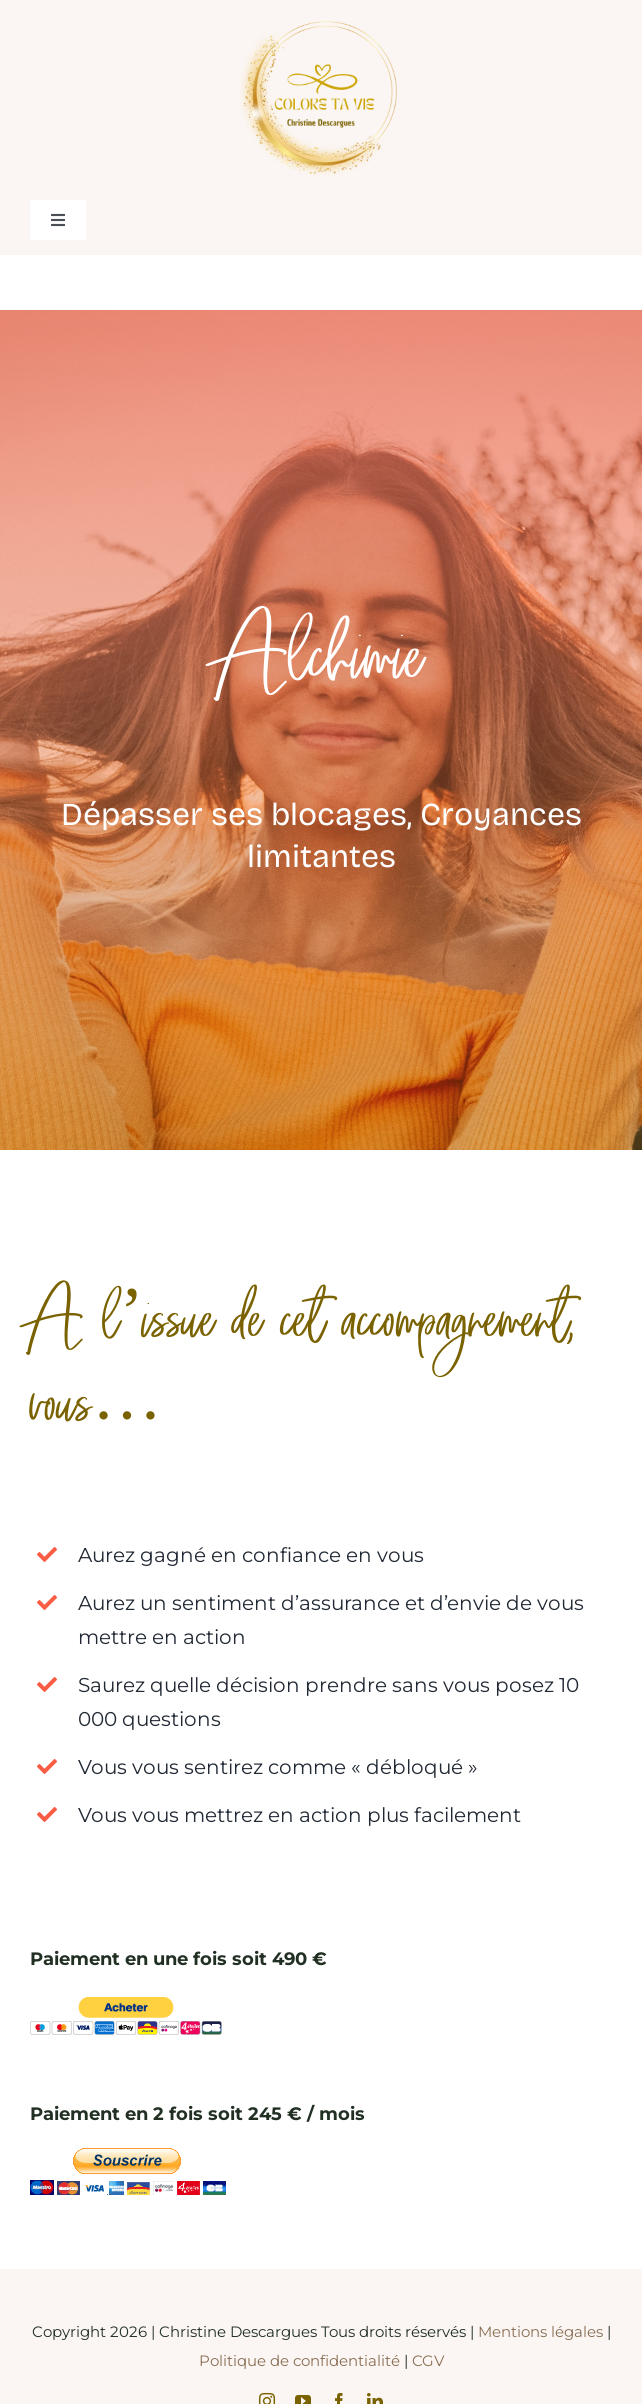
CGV (428, 2360)
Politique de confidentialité (299, 2360)
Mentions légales (542, 2331)
